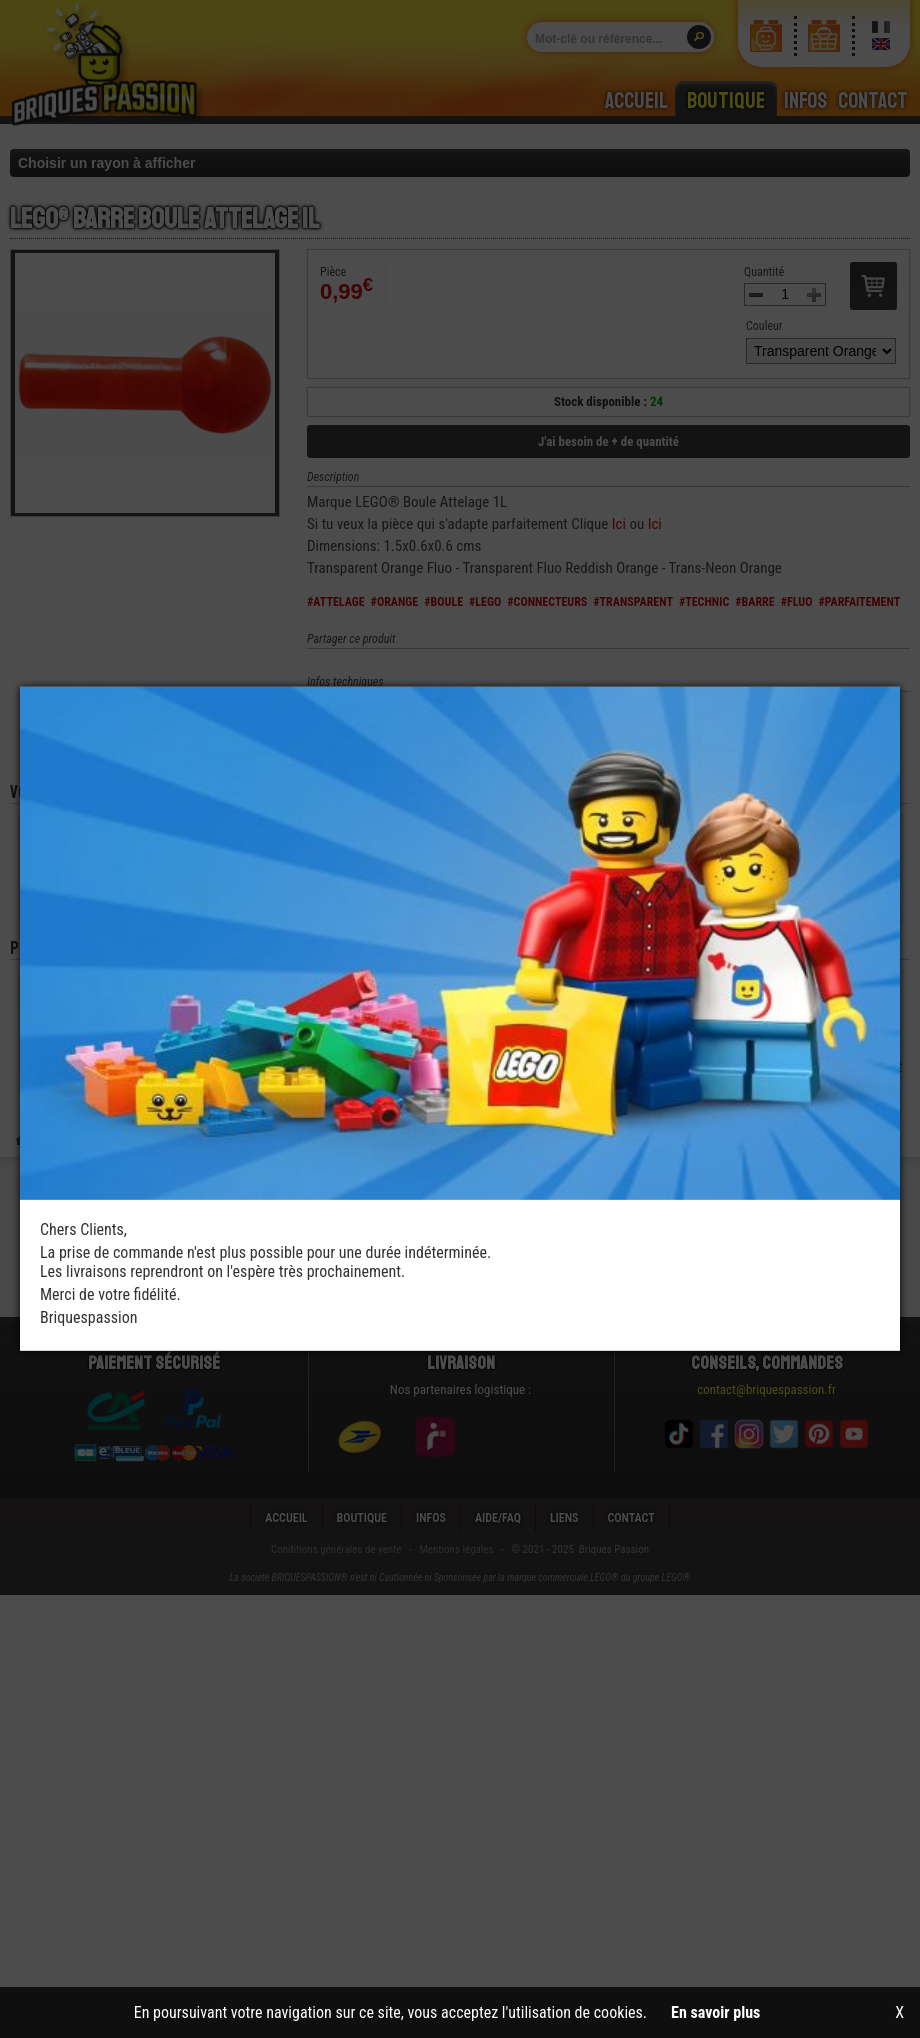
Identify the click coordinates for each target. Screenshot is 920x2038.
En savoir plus (715, 2012)
